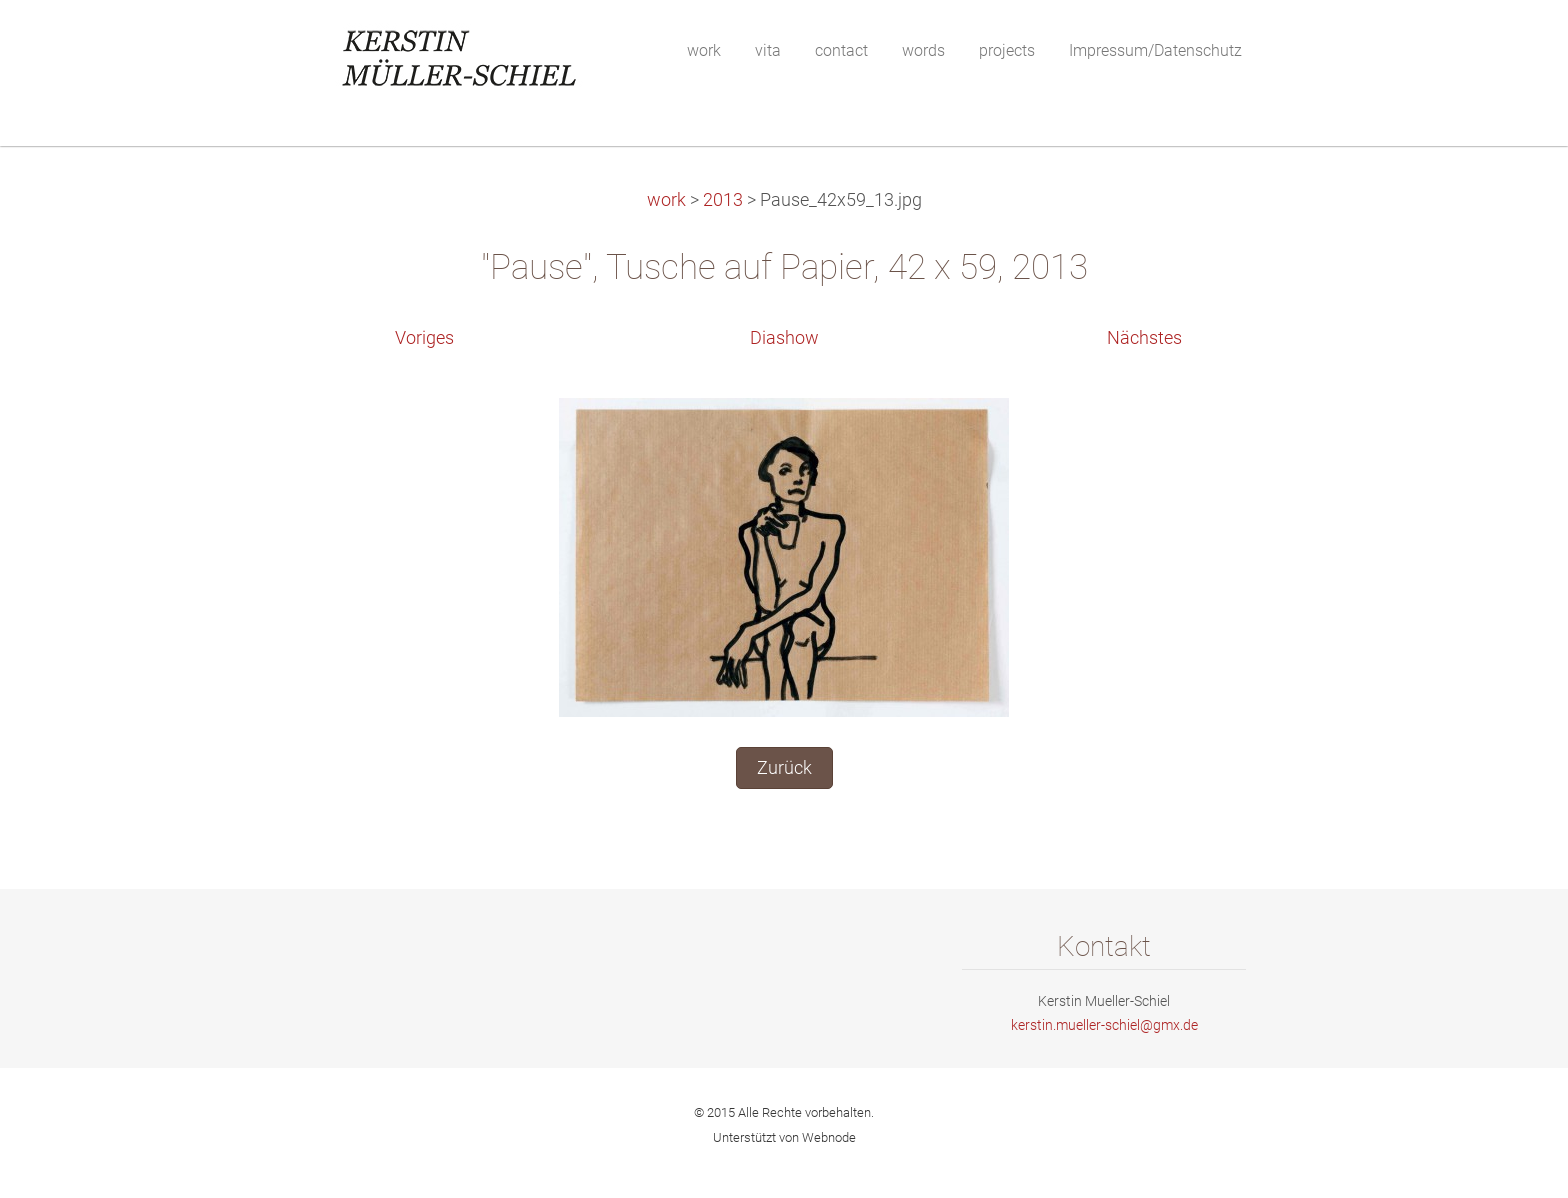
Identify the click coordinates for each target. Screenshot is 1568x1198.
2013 (723, 200)
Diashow (784, 338)
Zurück (784, 768)
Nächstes (1144, 338)
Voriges (424, 338)
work (666, 200)
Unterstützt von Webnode (784, 1137)
